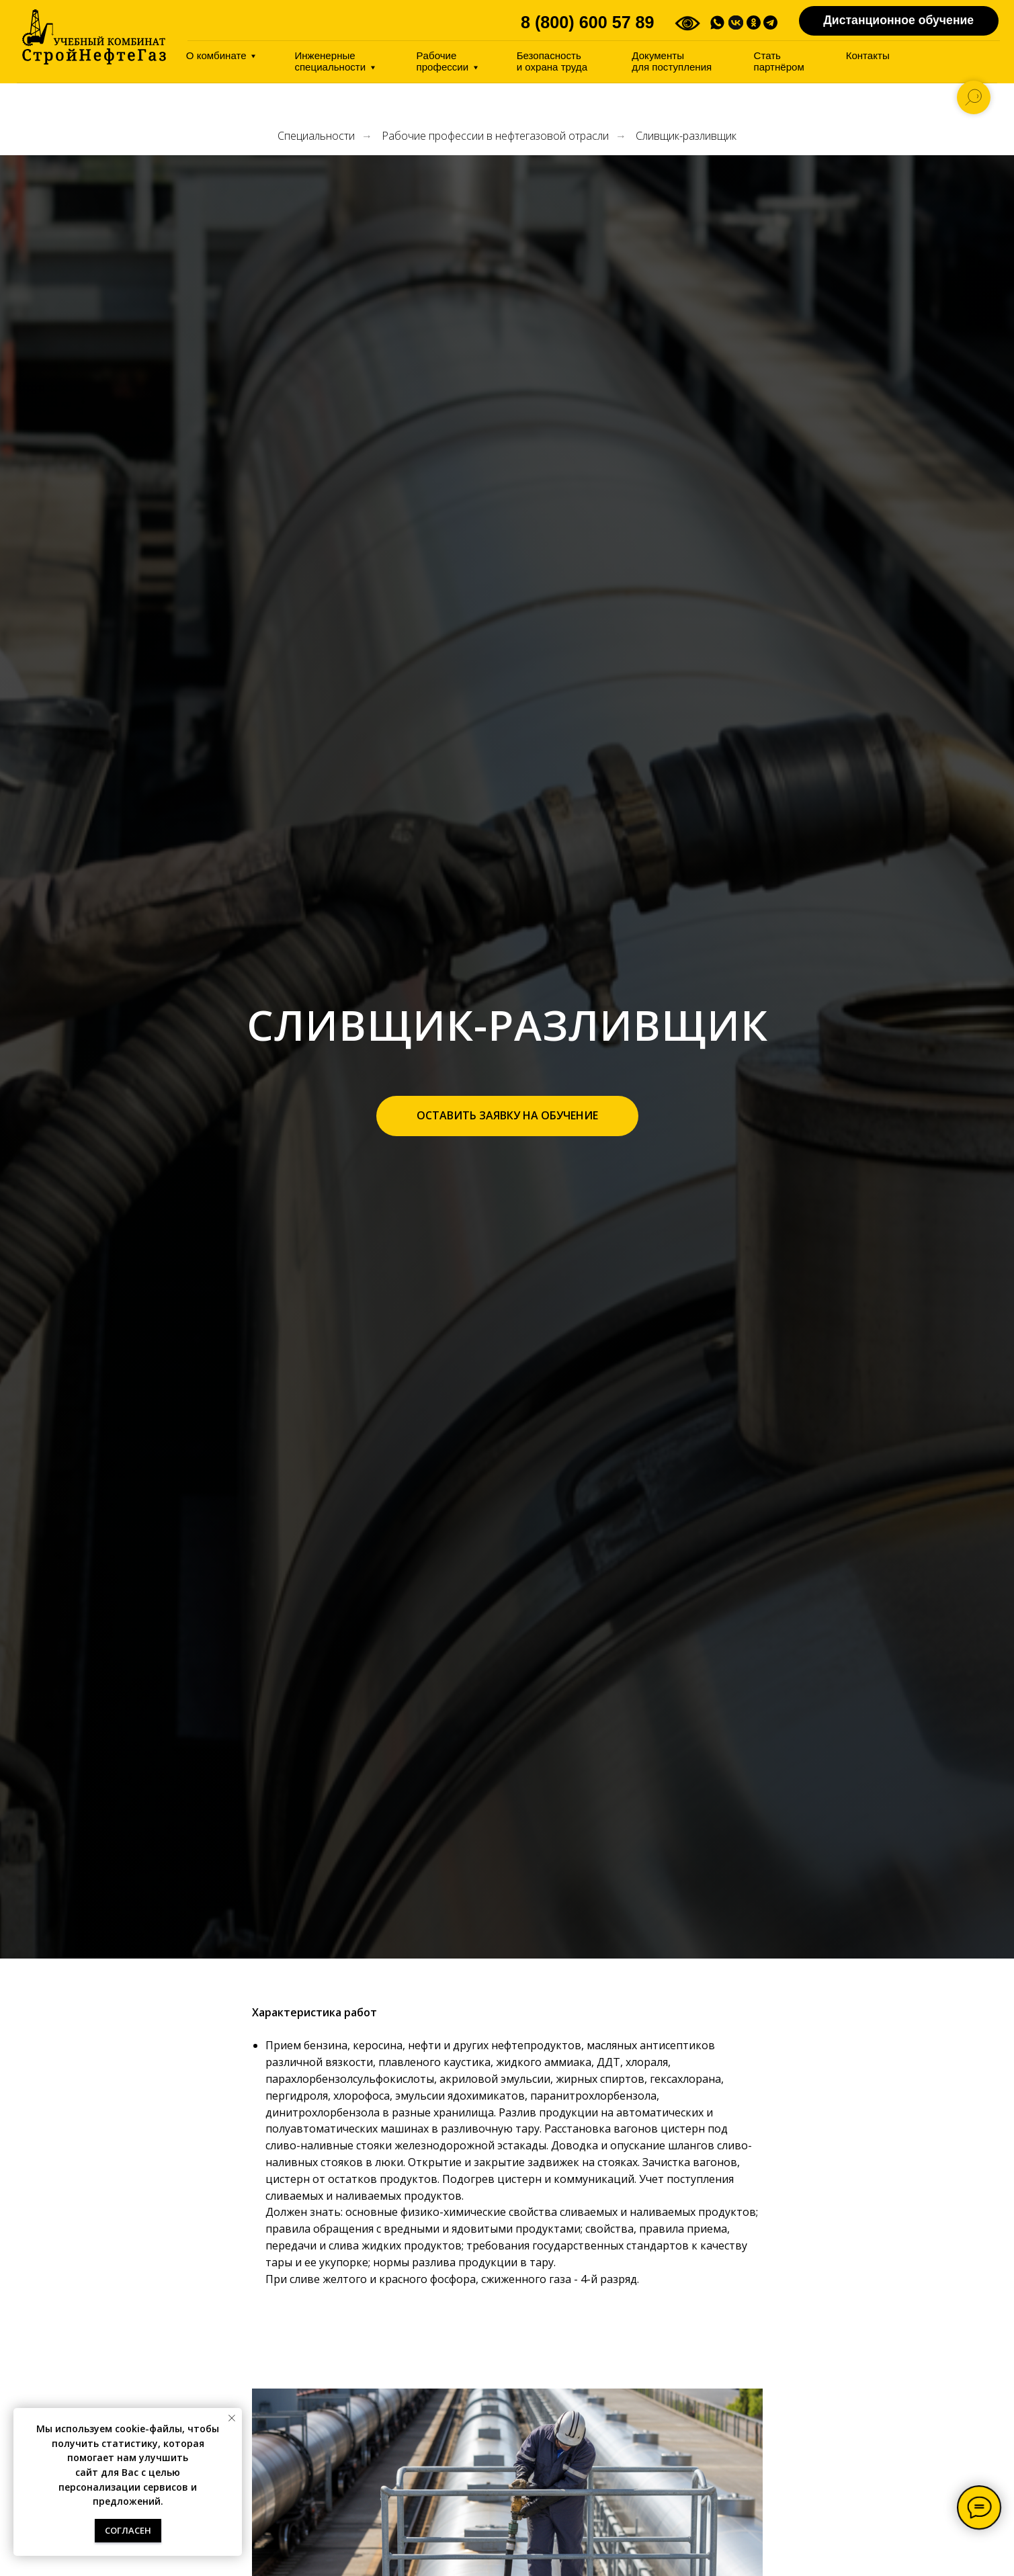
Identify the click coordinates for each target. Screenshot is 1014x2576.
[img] (94, 37)
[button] (507, 1116)
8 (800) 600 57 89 (587, 22)
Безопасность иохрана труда (552, 61)
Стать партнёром (779, 61)
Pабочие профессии (443, 61)
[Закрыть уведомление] (232, 2418)
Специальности (316, 136)
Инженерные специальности (330, 61)
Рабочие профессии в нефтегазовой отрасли (495, 136)
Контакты (868, 55)
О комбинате (216, 55)
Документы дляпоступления (672, 61)
